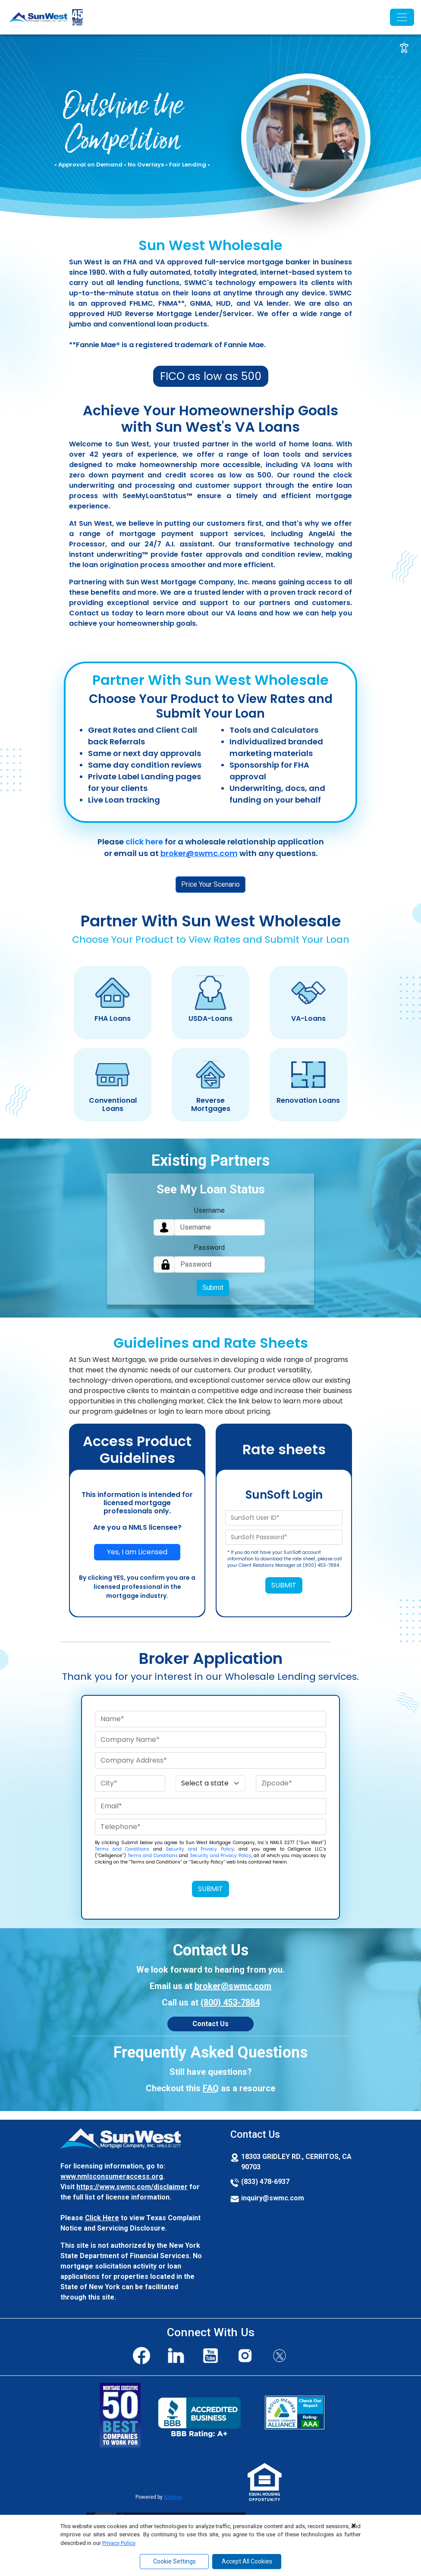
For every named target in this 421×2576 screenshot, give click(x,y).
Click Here (102, 2218)
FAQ (211, 2088)
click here (144, 841)
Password (209, 1247)
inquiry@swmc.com (272, 2198)
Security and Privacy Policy (200, 1849)
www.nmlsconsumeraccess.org (111, 2176)
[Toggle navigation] (402, 17)
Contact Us (210, 2024)
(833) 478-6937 (265, 2182)
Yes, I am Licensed (137, 1552)
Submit (212, 1287)
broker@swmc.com (199, 853)
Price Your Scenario (210, 884)
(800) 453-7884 (230, 2002)
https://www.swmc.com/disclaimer (132, 2187)
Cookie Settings (174, 2561)
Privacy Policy (118, 2543)
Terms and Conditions (122, 1849)
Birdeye (173, 2497)
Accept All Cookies (247, 2561)
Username (209, 1210)
